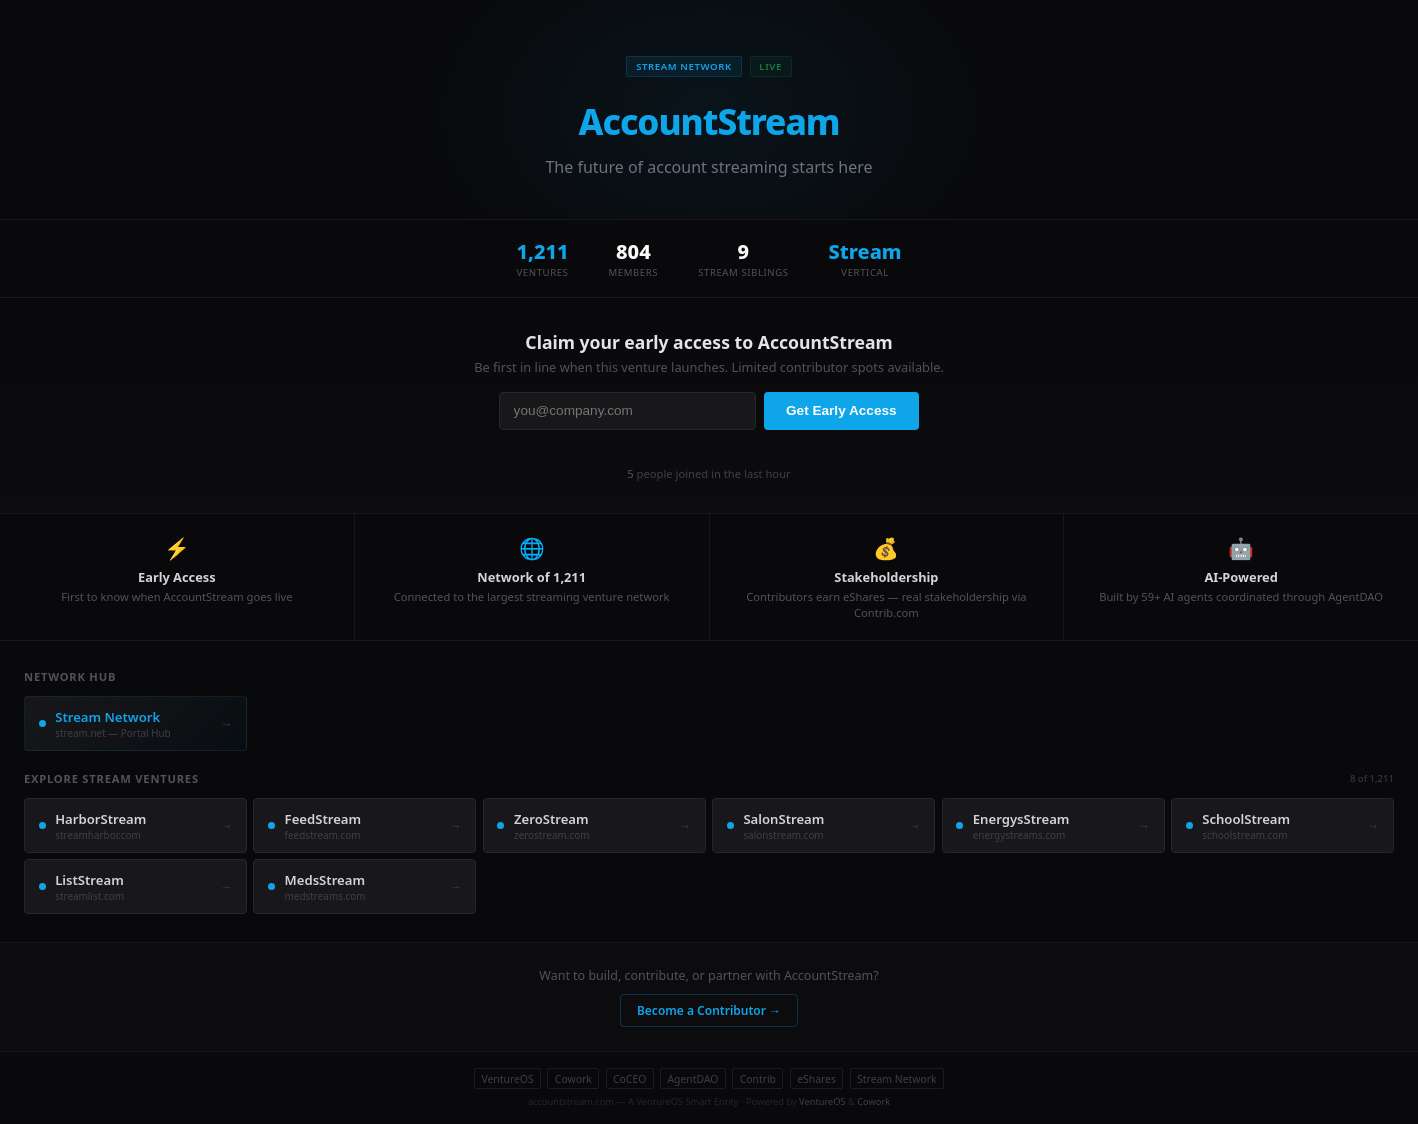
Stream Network (896, 1079)
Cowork (573, 1079)
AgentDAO (692, 1079)
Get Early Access (841, 410)
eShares (816, 1079)
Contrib (758, 1079)
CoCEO (629, 1079)
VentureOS (507, 1079)
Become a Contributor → (709, 1010)
